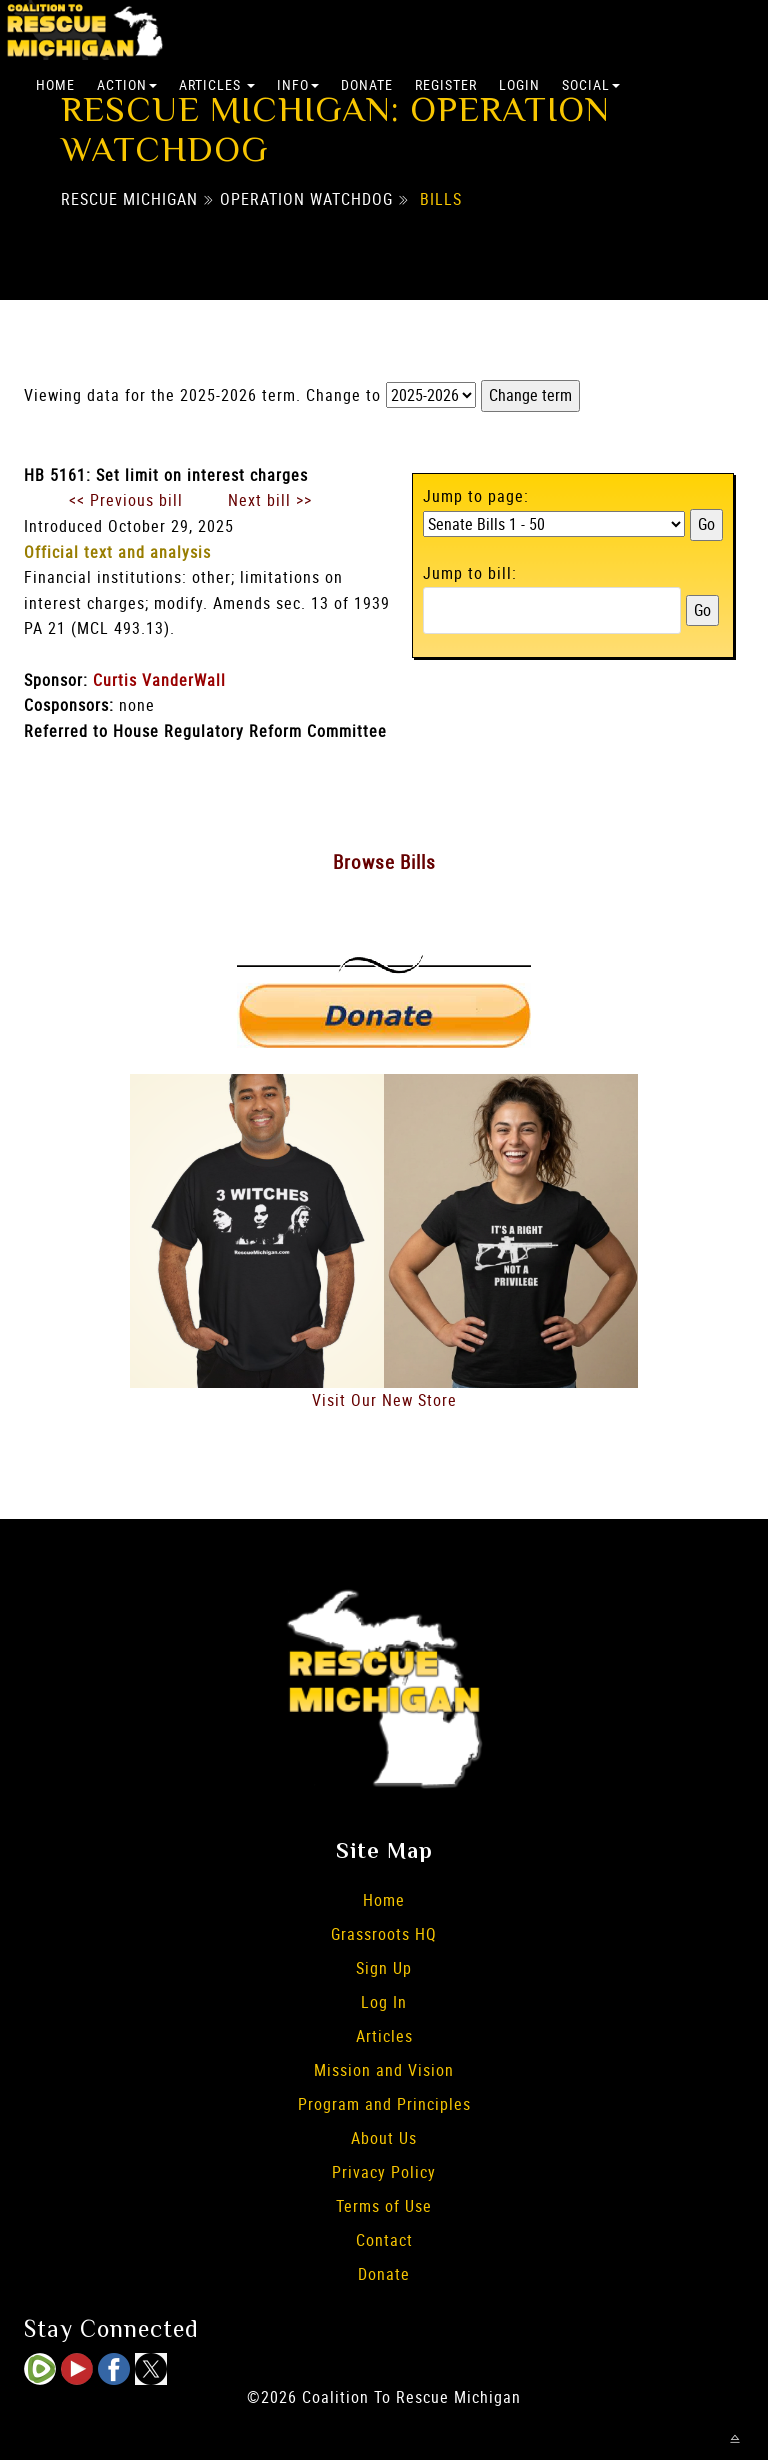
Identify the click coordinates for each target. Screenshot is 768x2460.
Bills (441, 199)
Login (519, 84)
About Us (384, 2138)
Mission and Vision (384, 2070)
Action (127, 84)
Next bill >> (270, 500)
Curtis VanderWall (159, 680)
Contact (384, 2240)
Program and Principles (384, 2104)
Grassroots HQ (384, 1934)
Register (446, 84)
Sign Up (384, 1968)
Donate (367, 84)
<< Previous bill (126, 500)
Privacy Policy (384, 2172)
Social (591, 84)
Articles (217, 84)
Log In (384, 2002)
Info (298, 84)
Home (55, 84)
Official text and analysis (117, 552)
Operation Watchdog (306, 199)
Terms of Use (384, 2206)
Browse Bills (384, 862)
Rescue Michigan (129, 199)
